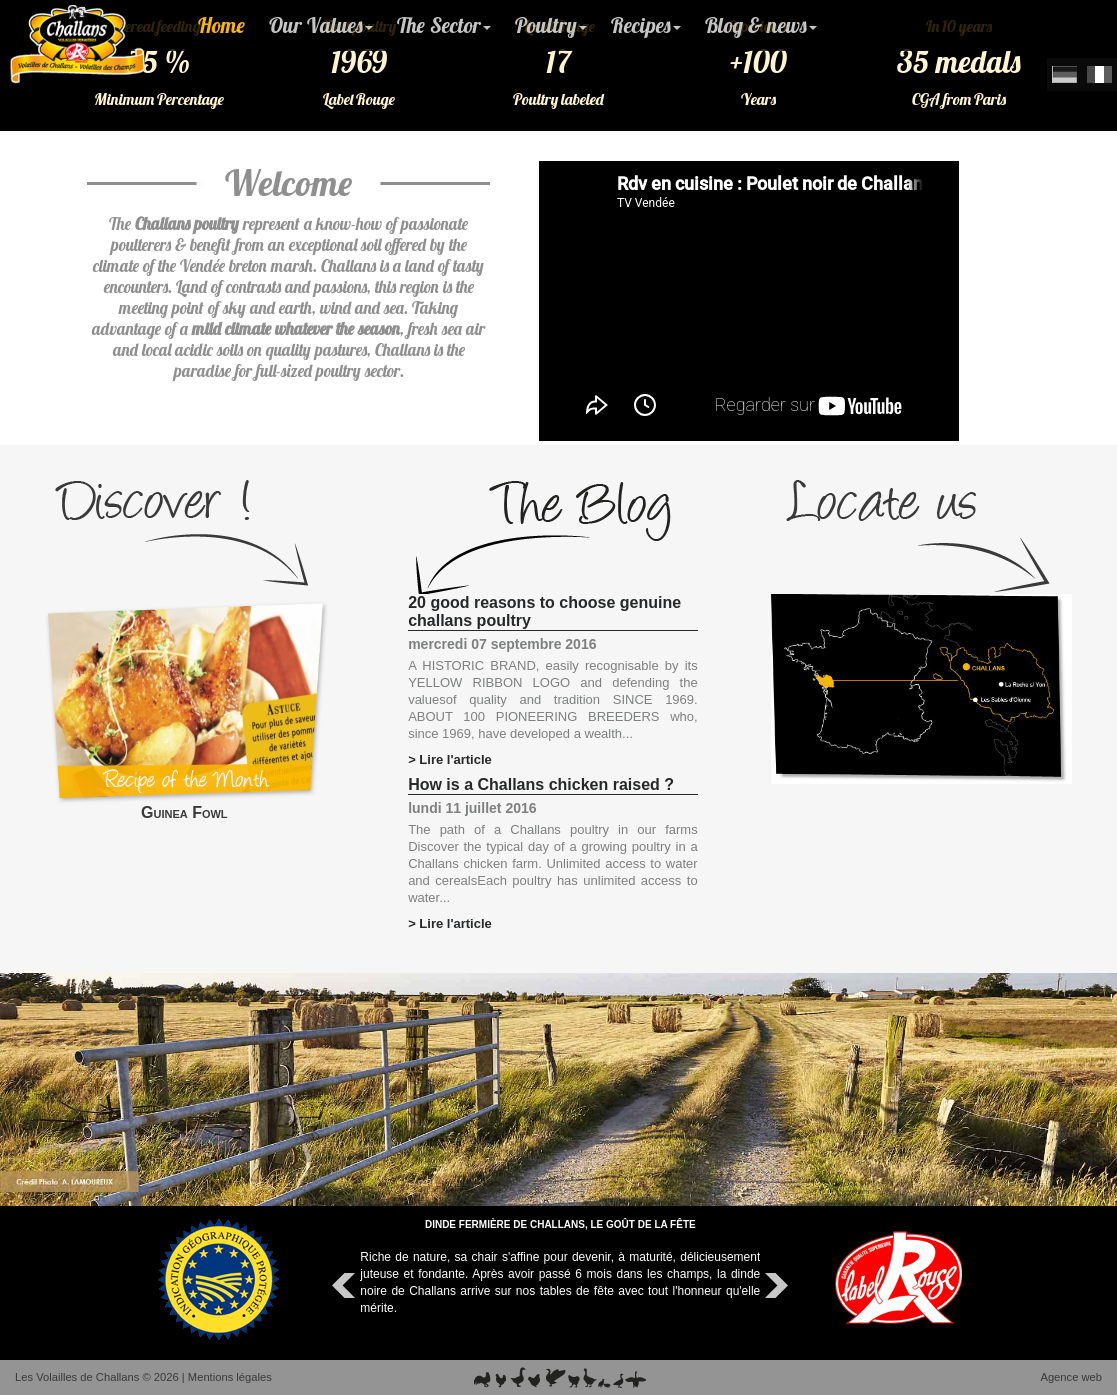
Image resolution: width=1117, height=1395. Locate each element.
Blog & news (761, 25)
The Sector (444, 25)
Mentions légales (230, 1377)
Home (221, 25)
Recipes (646, 25)
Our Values (321, 25)
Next (774, 1286)
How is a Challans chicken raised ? (541, 784)
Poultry (551, 25)
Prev (346, 1286)
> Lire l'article (450, 759)
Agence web (1071, 1377)
